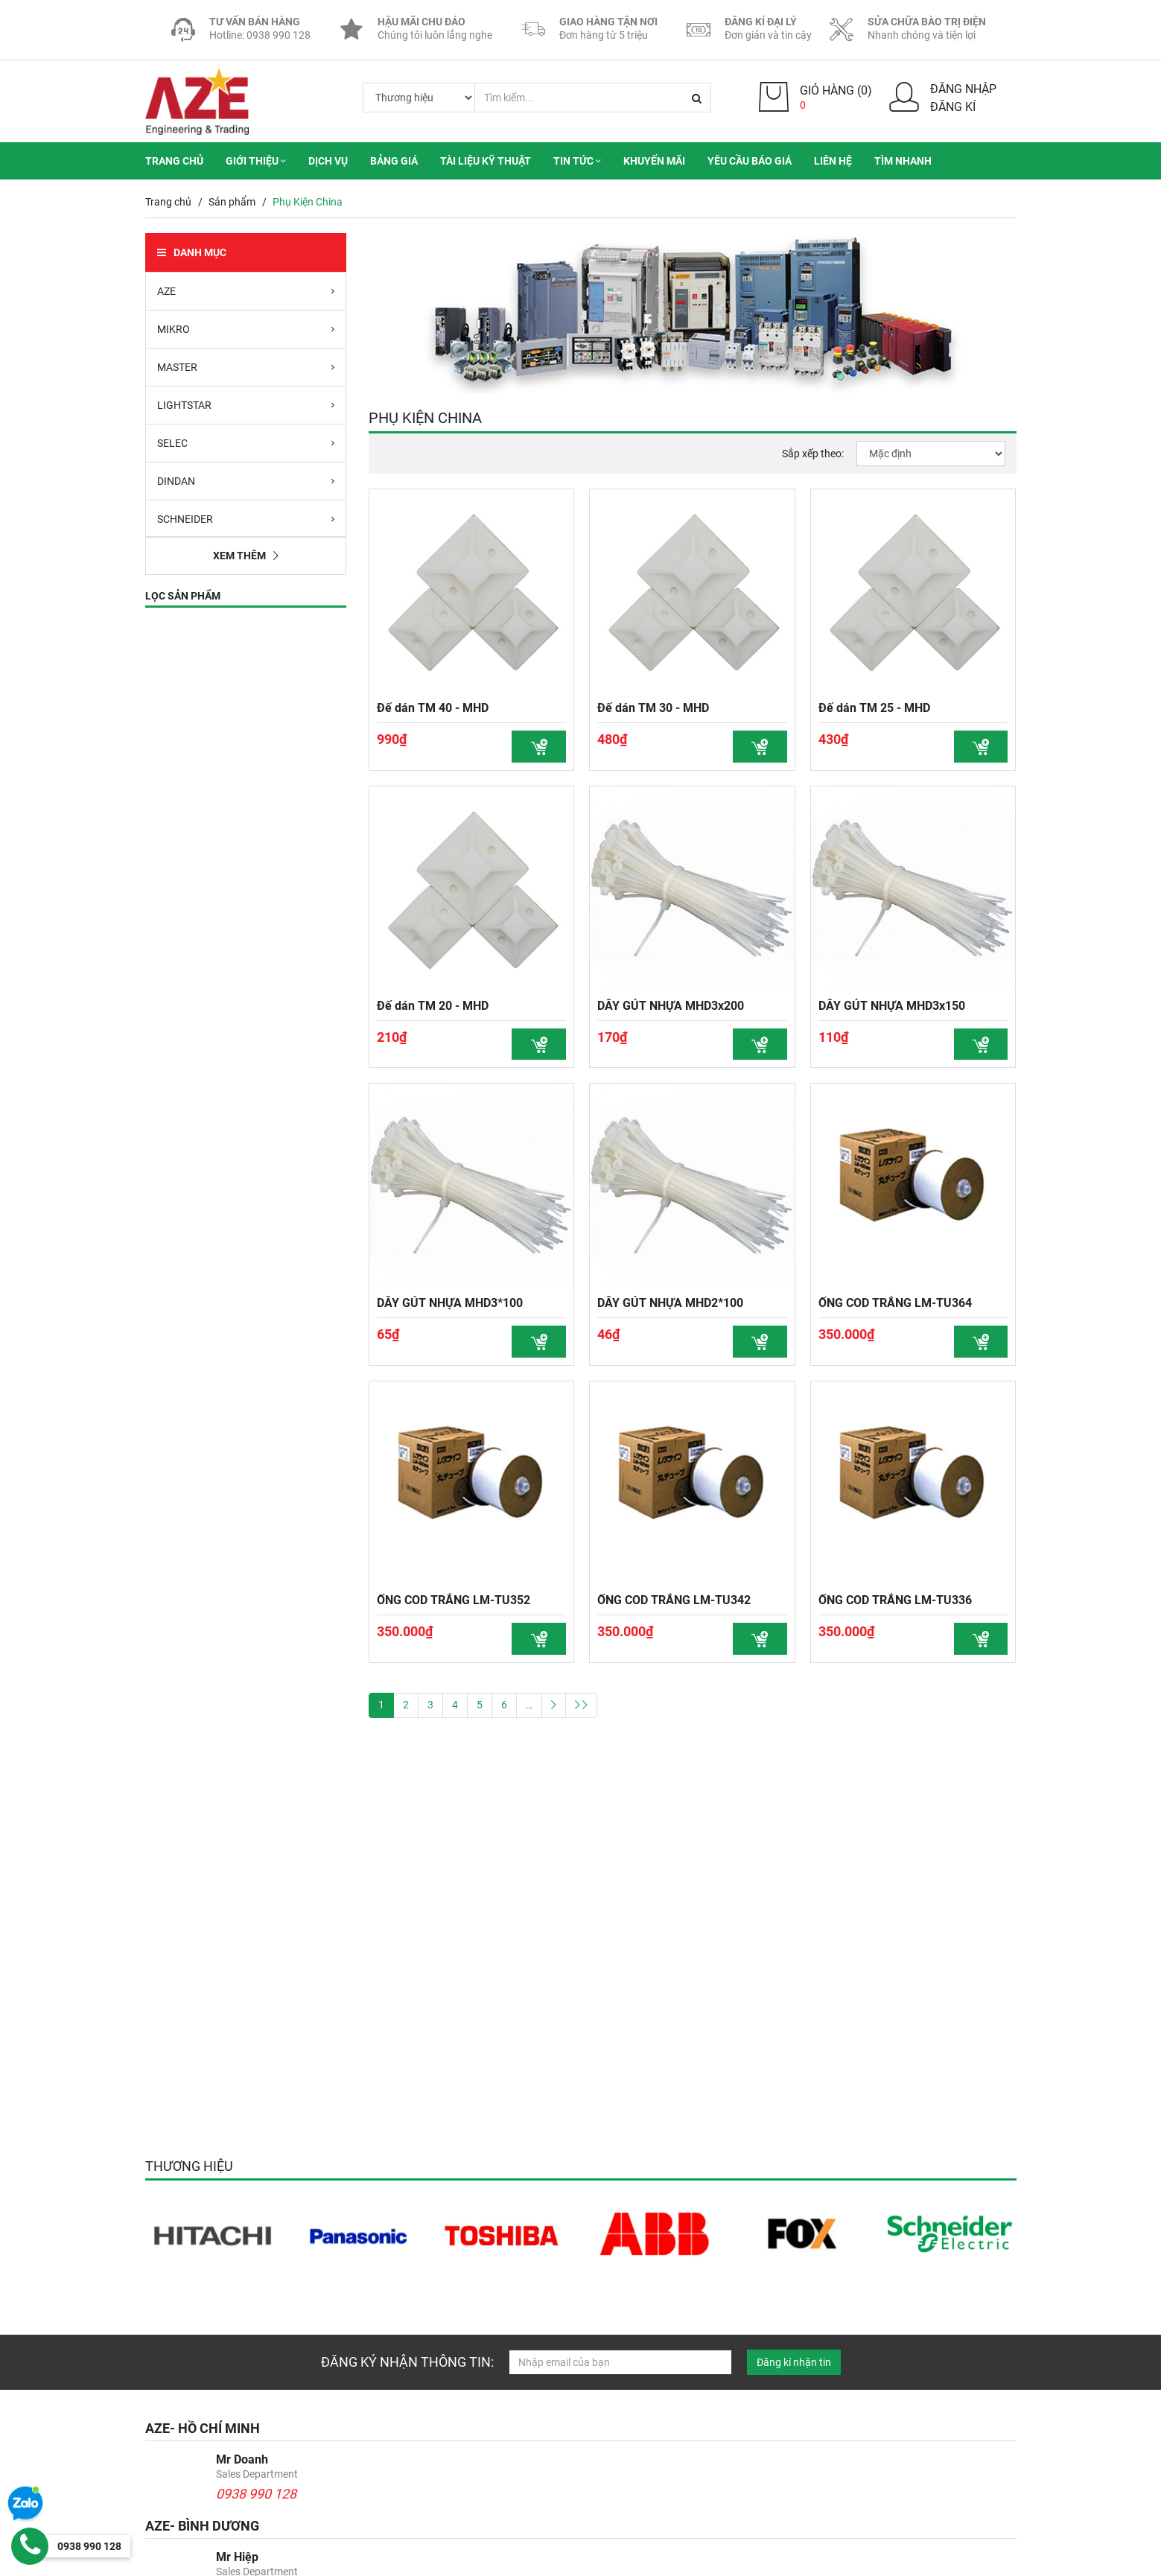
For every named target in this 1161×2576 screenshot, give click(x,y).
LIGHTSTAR (245, 404)
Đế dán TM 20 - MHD (433, 1006)
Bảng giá (394, 161)
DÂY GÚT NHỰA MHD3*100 (450, 1304)
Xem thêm (246, 556)
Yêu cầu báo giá (749, 161)
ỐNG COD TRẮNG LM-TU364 (895, 1304)
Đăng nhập (963, 89)
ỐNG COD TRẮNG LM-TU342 (674, 1603)
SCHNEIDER (245, 518)
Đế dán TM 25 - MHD (874, 708)
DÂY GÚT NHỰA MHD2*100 (670, 1304)
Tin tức (577, 161)
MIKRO (245, 328)
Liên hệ (833, 161)
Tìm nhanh (903, 161)
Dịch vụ (328, 161)
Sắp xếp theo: (813, 453)
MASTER (245, 366)
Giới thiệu (256, 161)
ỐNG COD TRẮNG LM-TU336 (895, 1603)
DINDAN (245, 480)
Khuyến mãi (654, 161)
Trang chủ (174, 161)
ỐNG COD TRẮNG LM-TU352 (453, 1603)
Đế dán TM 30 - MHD (653, 708)
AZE (245, 290)
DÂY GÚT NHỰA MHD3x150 (891, 1006)
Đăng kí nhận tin (794, 2362)
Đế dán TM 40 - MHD (433, 708)
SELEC (245, 442)
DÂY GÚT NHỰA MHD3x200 (670, 1006)
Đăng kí (953, 107)
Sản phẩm (232, 202)
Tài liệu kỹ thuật (485, 161)
